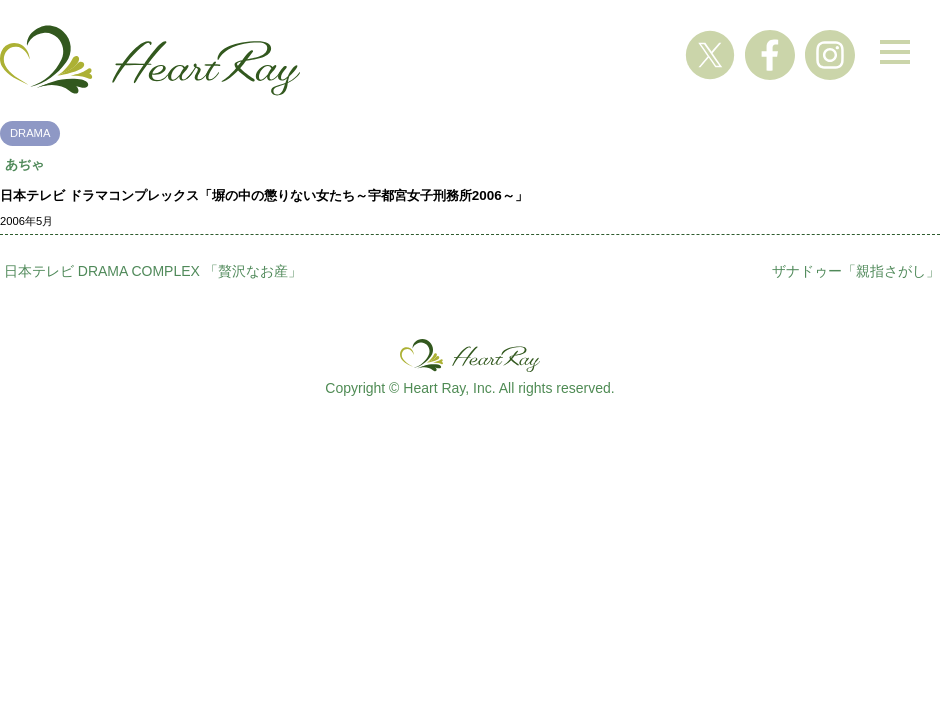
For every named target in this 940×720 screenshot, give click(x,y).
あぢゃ (24, 164)
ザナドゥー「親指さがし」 (856, 271)
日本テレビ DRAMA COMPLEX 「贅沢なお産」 (153, 271)
